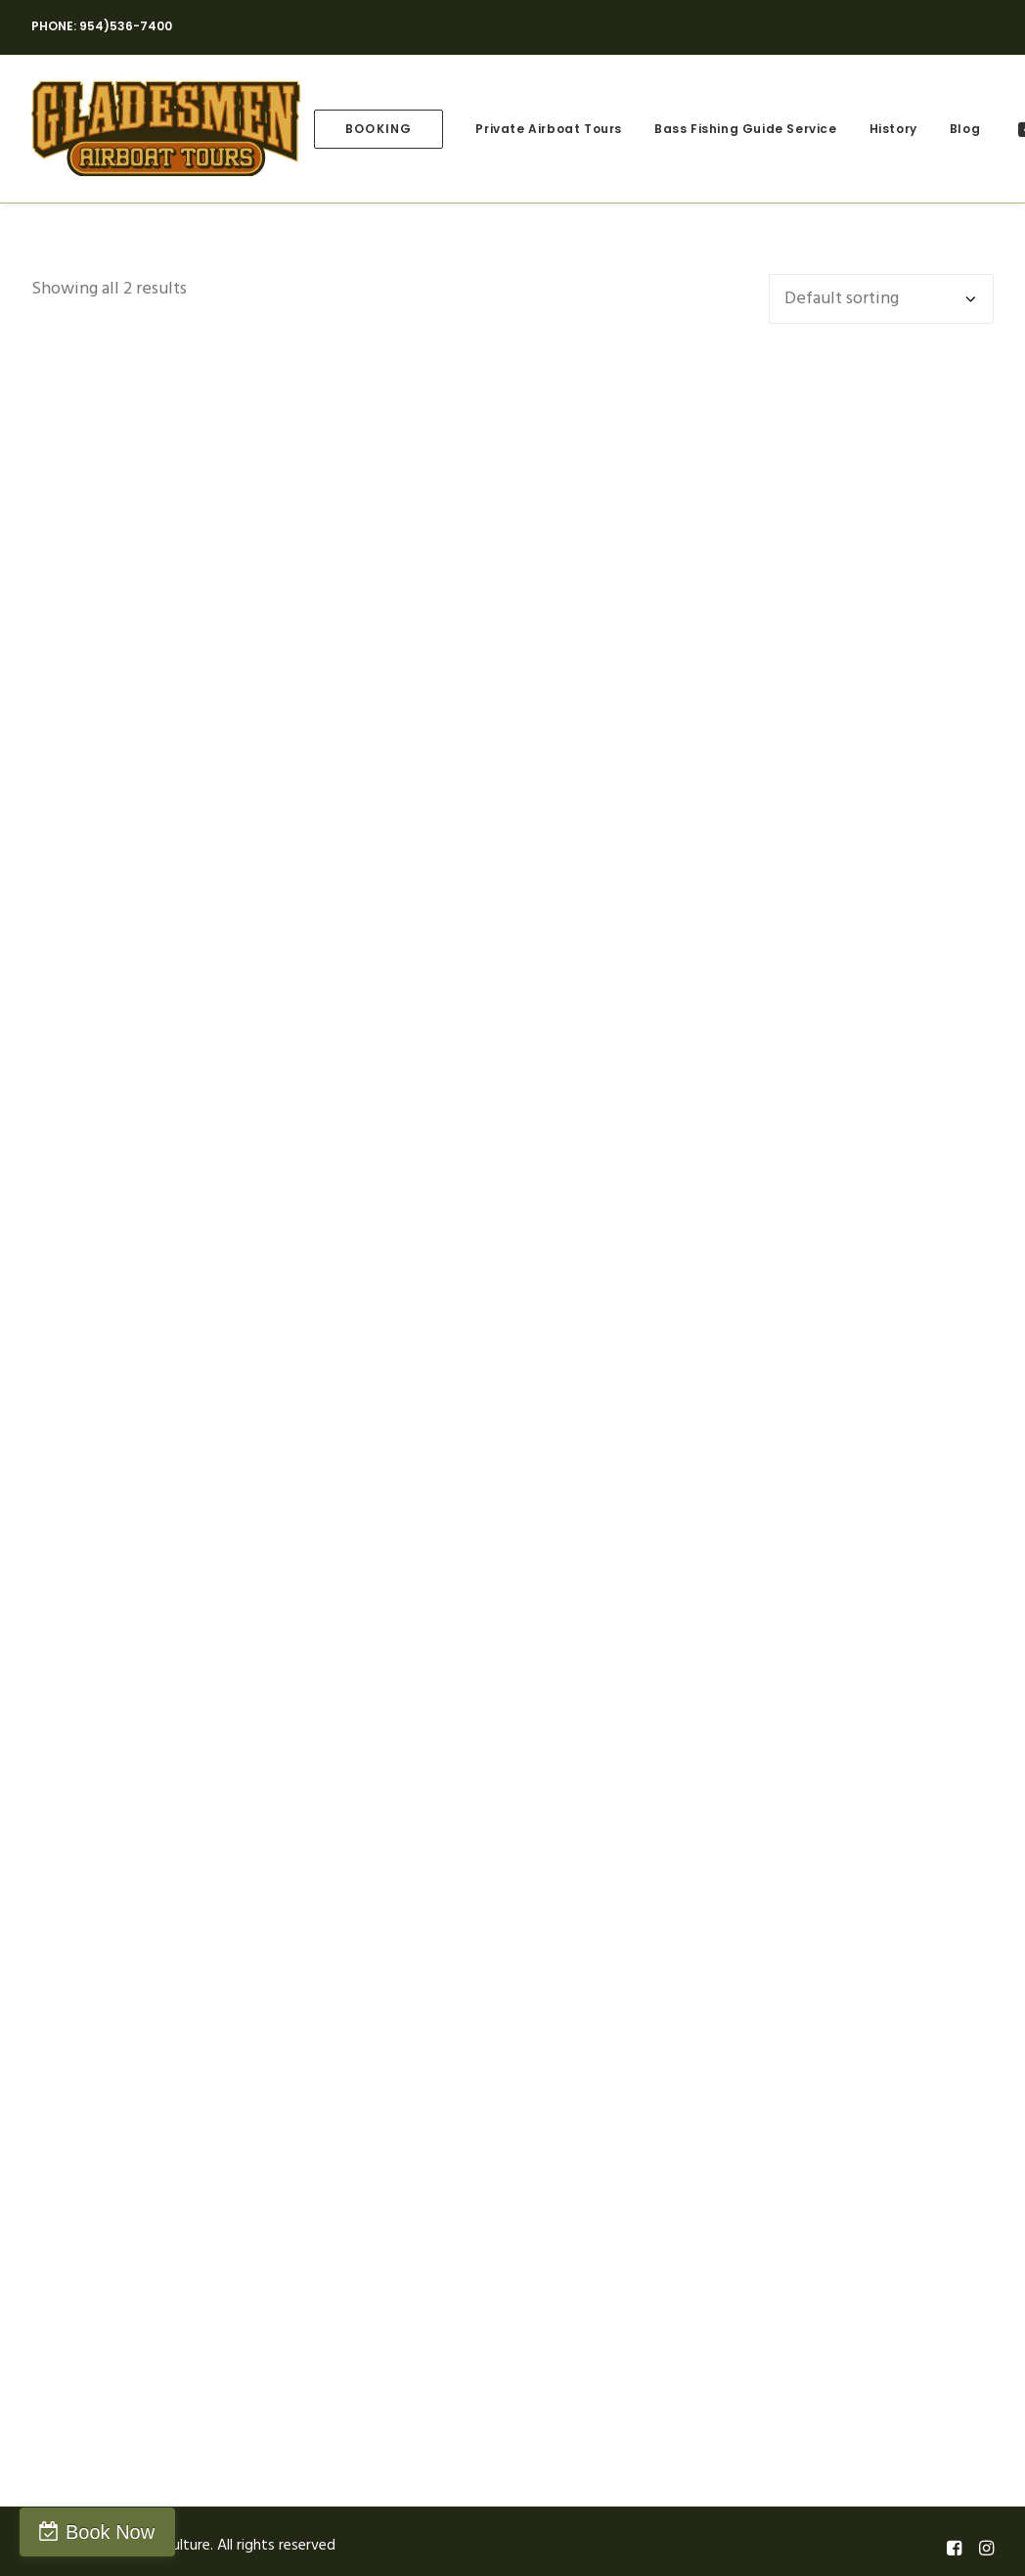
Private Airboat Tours (548, 128)
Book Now (110, 2532)
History (893, 128)
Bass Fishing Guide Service (745, 128)
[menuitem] (378, 129)
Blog (965, 128)
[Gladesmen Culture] (165, 128)
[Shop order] (881, 299)
